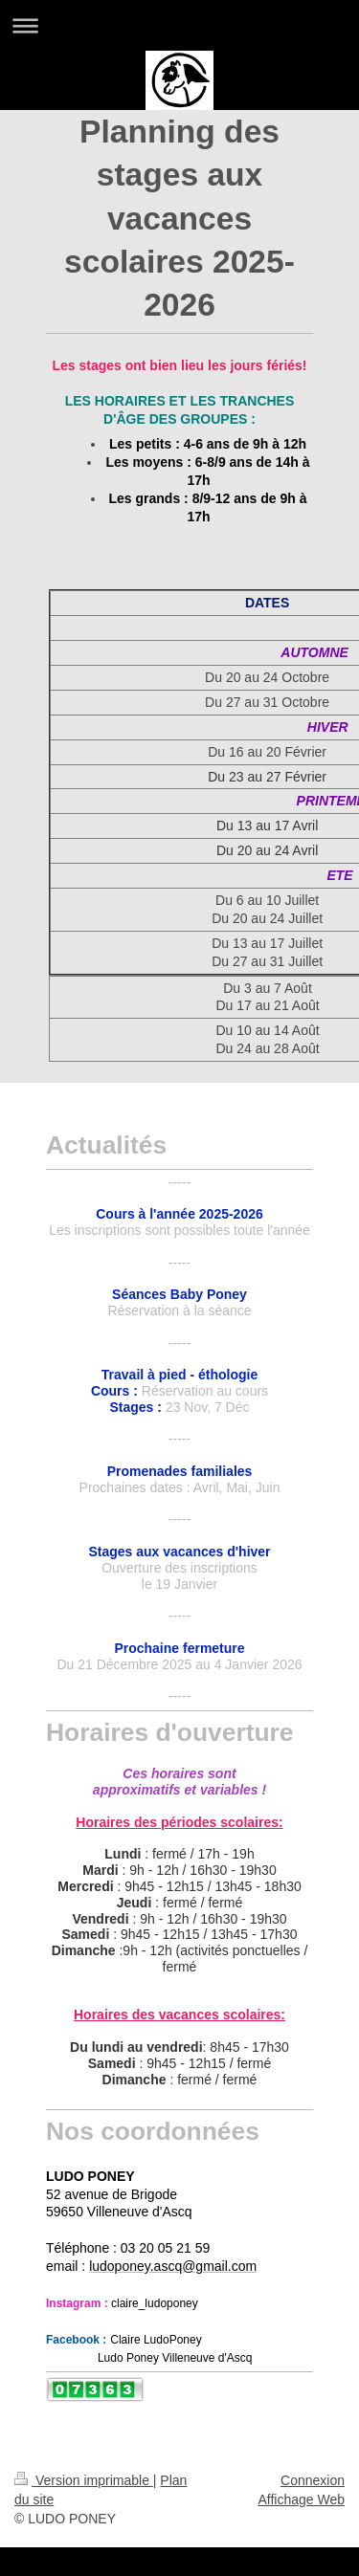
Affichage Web (301, 2499)
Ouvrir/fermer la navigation (179, 25)
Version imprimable (83, 2480)
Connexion (312, 2480)
